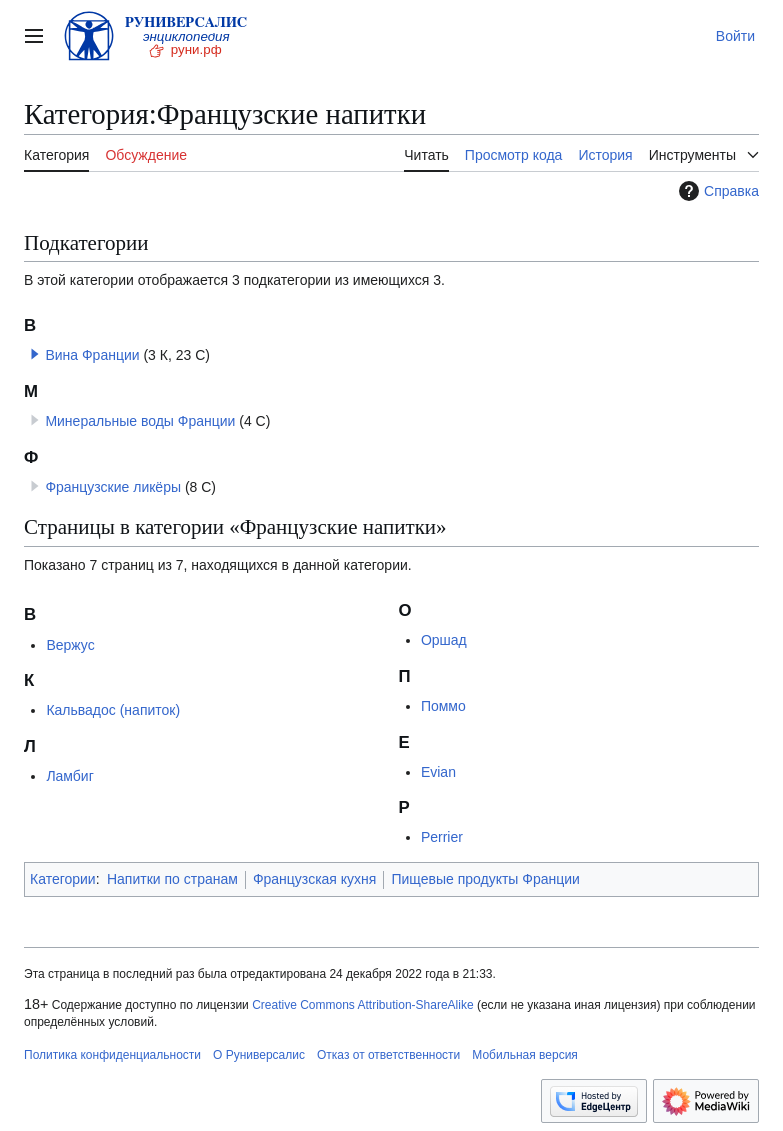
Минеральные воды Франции (140, 421)
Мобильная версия (525, 1055)
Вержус (70, 645)
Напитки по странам (172, 879)
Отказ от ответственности (388, 1055)
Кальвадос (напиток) (113, 710)
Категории (63, 879)
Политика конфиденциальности (112, 1055)
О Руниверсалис (259, 1055)
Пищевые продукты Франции (485, 879)
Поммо (443, 706)
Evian (438, 772)
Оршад (444, 640)
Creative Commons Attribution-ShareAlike (362, 1005)
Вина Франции (92, 355)
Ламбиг (69, 776)
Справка (716, 191)
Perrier (442, 837)
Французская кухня (315, 879)
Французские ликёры (113, 487)
